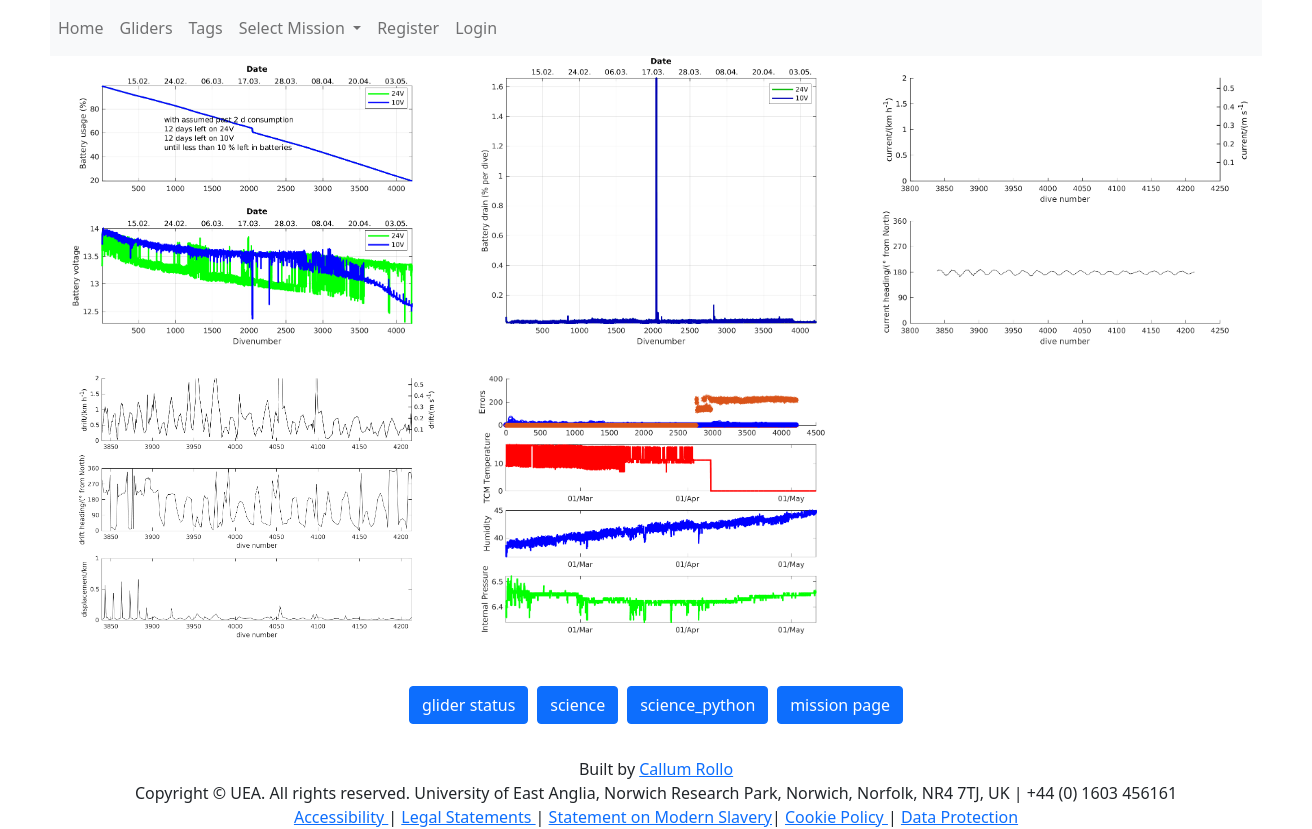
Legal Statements (468, 817)
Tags (206, 28)
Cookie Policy (836, 817)
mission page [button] (840, 705)
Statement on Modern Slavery (660, 817)
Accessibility (341, 817)
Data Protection (959, 817)
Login (476, 28)
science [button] (577, 705)
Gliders (146, 28)
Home (81, 28)
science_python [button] (697, 705)
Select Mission (294, 28)
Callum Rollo (686, 769)
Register (408, 28)
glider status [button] (468, 705)
